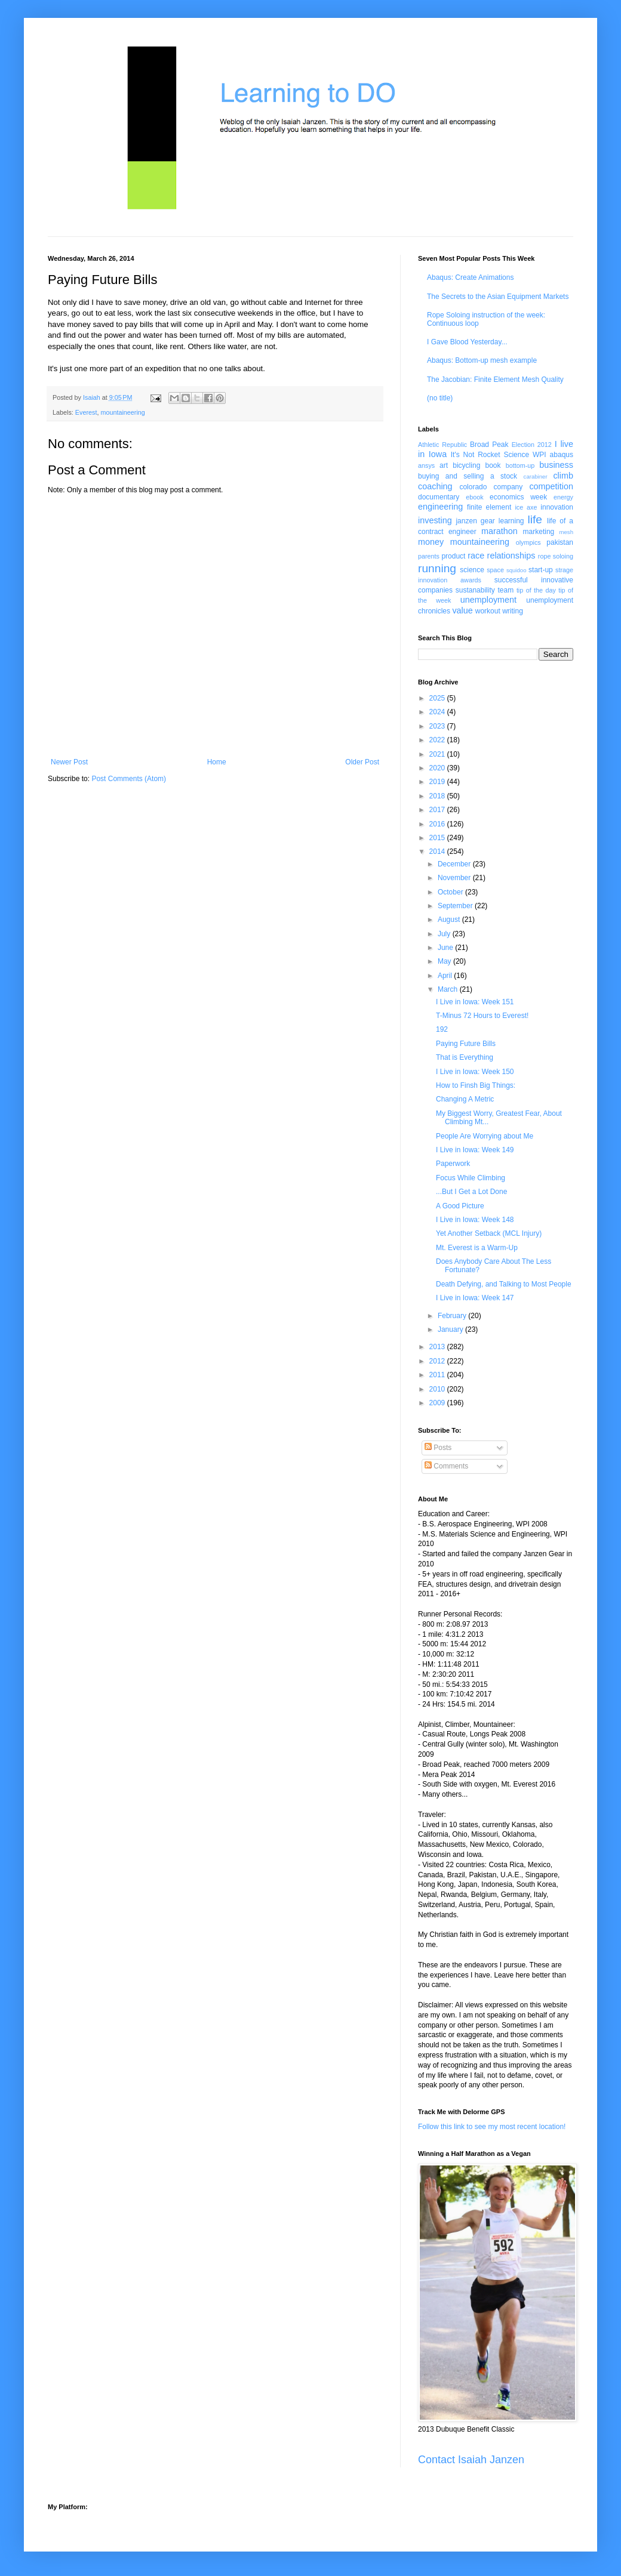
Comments (446, 1466)
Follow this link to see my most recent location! (491, 2126)
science (472, 570)
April (446, 975)
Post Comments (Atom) (128, 779)
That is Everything (464, 1057)
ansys (426, 465)
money (431, 542)
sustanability (475, 590)
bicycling (466, 465)
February (453, 1316)
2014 (438, 851)
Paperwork (453, 1163)
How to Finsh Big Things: (475, 1085)
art (443, 465)
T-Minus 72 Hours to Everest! (482, 1015)
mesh (566, 532)
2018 (438, 796)
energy (563, 497)
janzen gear (475, 521)
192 (442, 1029)
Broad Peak (489, 444)
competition (551, 486)
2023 (438, 726)
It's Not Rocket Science (490, 455)
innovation (556, 507)
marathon (499, 531)
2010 (438, 1389)
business (556, 465)
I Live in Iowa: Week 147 (475, 1298)
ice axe (526, 507)
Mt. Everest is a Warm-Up (477, 1248)
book (493, 465)
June (446, 947)
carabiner (536, 476)
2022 (438, 740)
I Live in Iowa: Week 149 (475, 1150)
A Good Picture (460, 1206)
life (534, 519)
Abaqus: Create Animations (470, 277)
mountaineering (122, 412)
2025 (438, 698)
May (445, 961)
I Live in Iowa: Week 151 (475, 1002)
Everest (86, 412)
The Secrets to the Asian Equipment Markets (497, 296)
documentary (438, 497)
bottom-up (520, 465)
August (450, 919)
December (455, 864)
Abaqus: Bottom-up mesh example (482, 360)
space (495, 569)
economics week (518, 497)
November (455, 878)
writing (512, 611)
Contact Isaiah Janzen (471, 2460)
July (445, 934)
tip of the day (536, 590)
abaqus (561, 455)
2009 (438, 1403)
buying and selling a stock (467, 476)
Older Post (362, 762)
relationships (511, 555)
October (451, 892)
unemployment (488, 599)
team (505, 590)
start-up (540, 570)
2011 (438, 1375)
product (453, 556)
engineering (440, 506)
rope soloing (555, 556)
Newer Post (69, 762)
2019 (438, 782)
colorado (473, 487)
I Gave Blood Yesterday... (467, 342)
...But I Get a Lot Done (471, 1191)
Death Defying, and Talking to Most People (503, 1284)
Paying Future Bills (466, 1043)
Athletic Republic (442, 444)
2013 (438, 1347)
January (451, 1329)
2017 (438, 810)
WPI (539, 455)
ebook (474, 497)
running (437, 568)
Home (216, 762)
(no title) (440, 398)
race (476, 555)
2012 (438, 1361)
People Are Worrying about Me (484, 1136)
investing (435, 520)
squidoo (516, 570)
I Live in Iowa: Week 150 (475, 1072)
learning (511, 521)
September (456, 906)
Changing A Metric (465, 1099)
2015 (438, 838)
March (449, 989)
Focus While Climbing (470, 1178)
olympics (528, 542)
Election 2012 (532, 444)
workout (487, 611)
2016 (438, 824)
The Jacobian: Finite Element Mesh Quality (495, 379)
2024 (438, 712)
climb (563, 475)
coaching (435, 486)
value (462, 610)
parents (428, 556)
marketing (539, 531)
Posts (438, 1447)
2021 (438, 754)
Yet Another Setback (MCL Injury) (489, 1233)
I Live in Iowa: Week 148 (475, 1219)
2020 (438, 768)
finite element (489, 507)
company (508, 487)
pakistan (559, 542)
